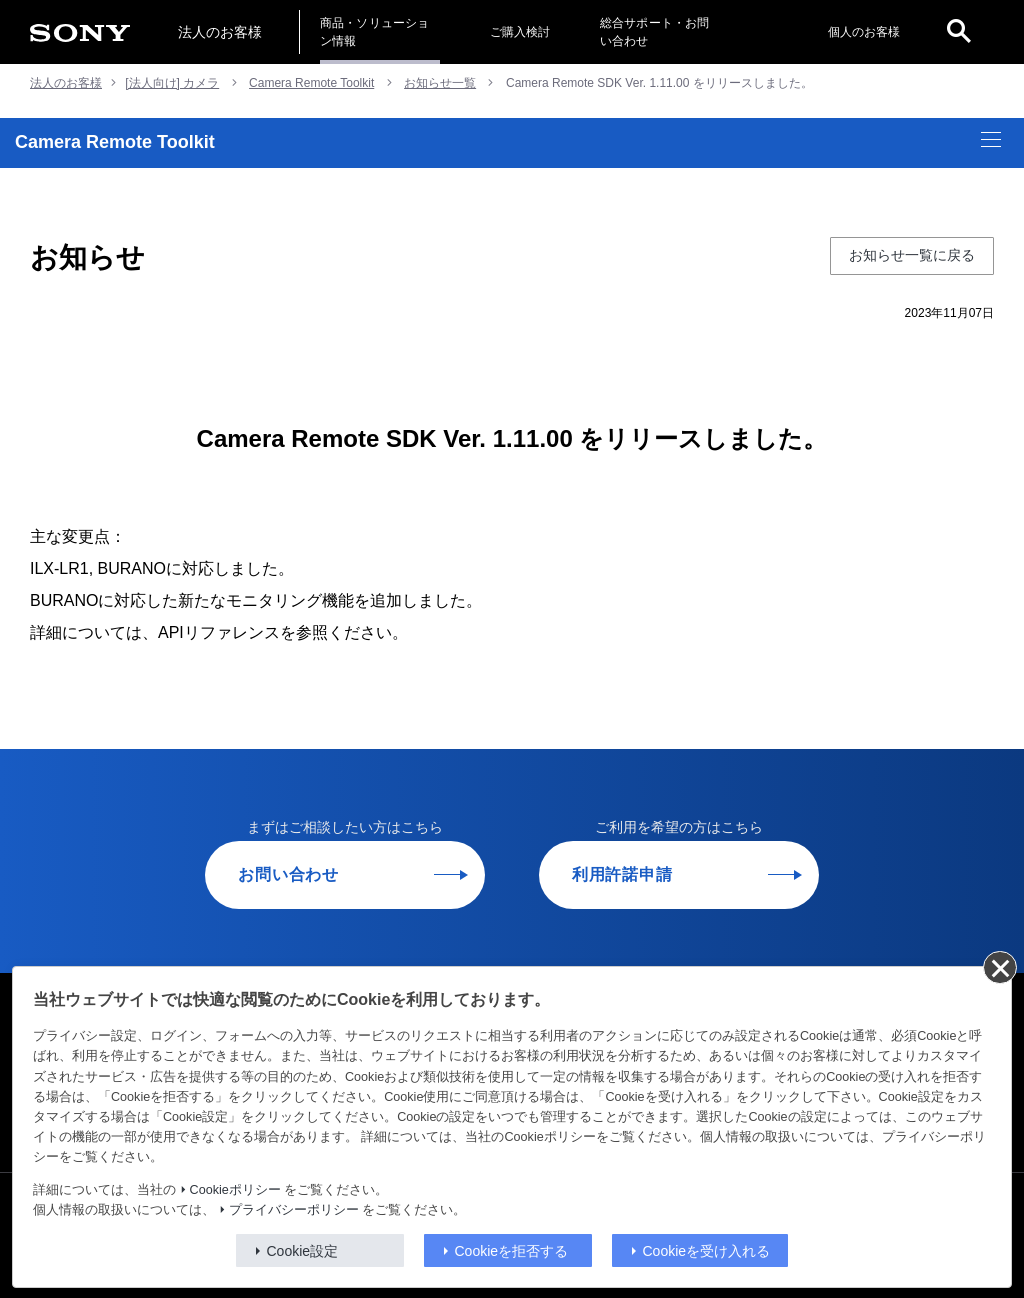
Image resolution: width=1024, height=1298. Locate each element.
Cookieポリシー (235, 1190)
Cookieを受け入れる (707, 1251)
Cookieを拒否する (512, 1251)
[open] (959, 32)
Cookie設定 (303, 1251)
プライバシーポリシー (294, 1210)
